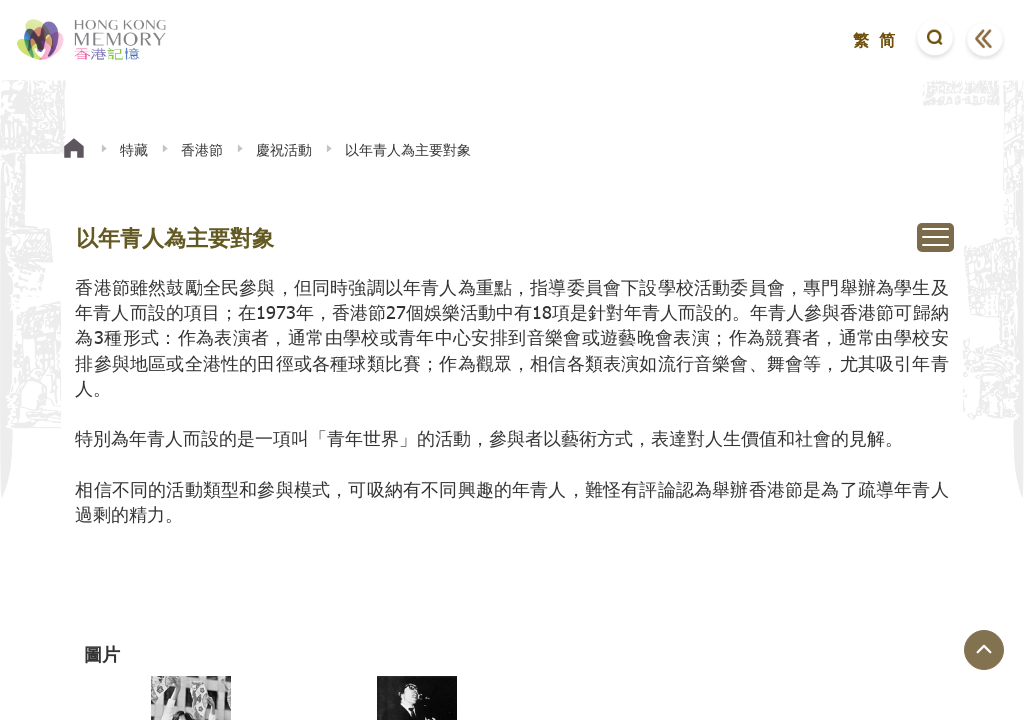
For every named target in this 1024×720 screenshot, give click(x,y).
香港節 (202, 149)
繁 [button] (861, 39)
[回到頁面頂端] (984, 650)
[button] (935, 40)
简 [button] (887, 39)
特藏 (134, 149)
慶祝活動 (284, 149)
